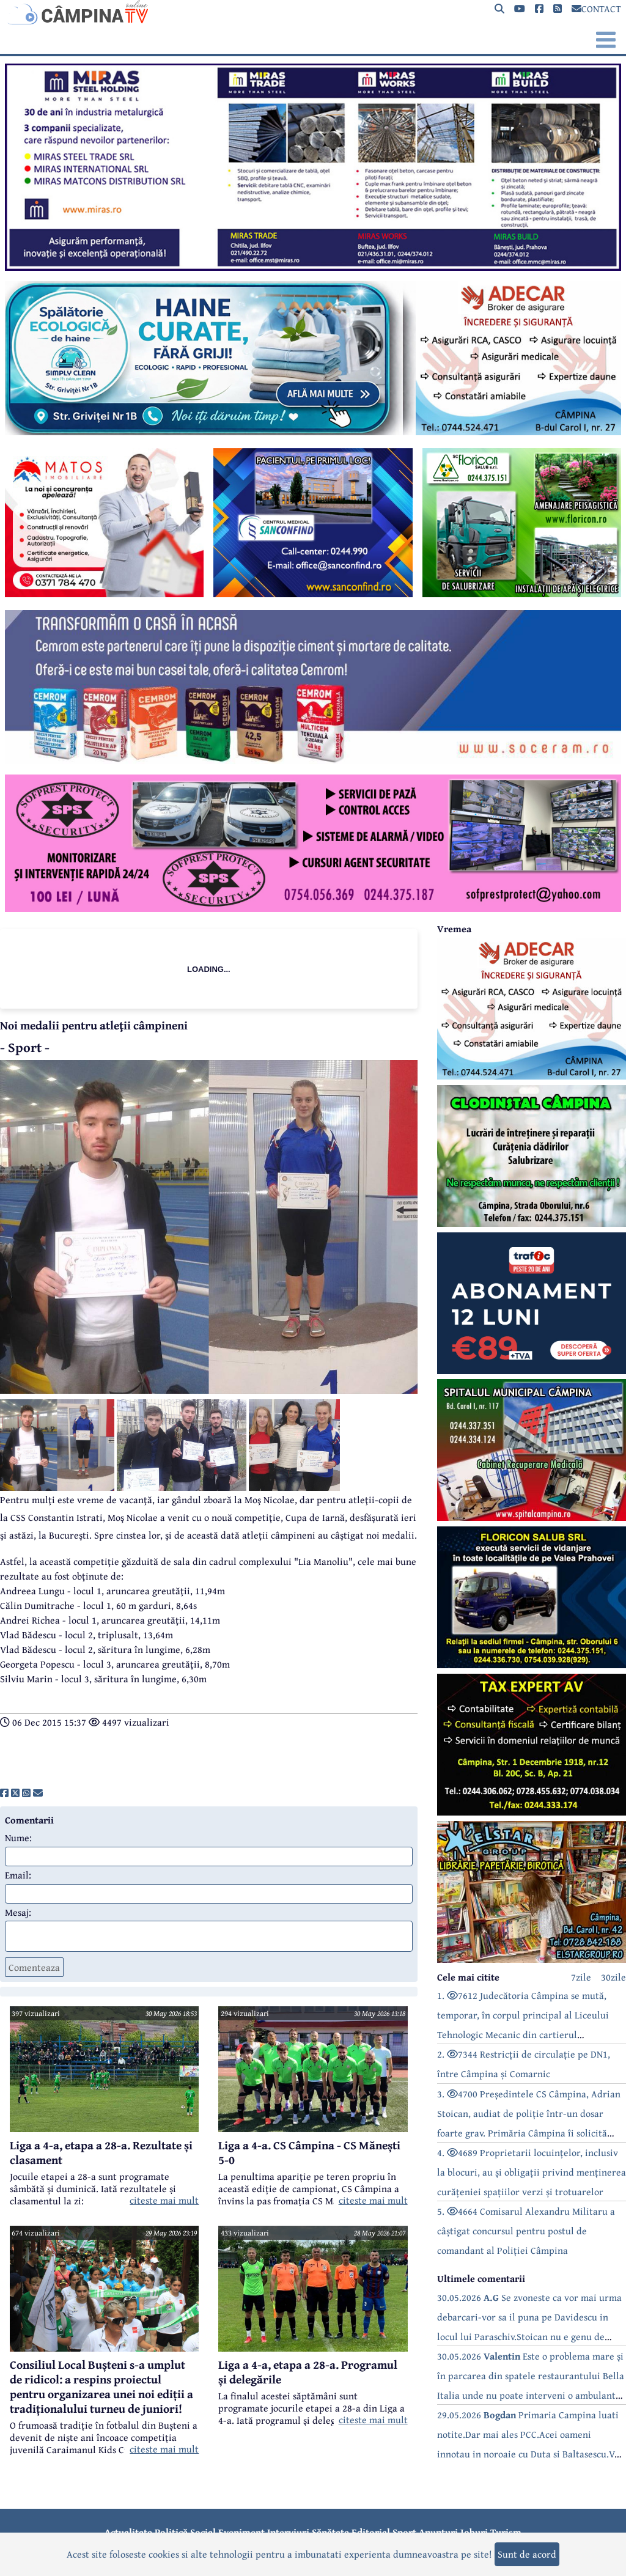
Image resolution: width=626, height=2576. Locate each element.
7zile (581, 1977)
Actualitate (128, 2532)
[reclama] (313, 267)
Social (203, 2532)
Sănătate (330, 2532)
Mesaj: (18, 1912)
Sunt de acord (527, 2554)
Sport (404, 2532)
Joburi (474, 2532)
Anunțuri (438, 2532)
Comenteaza (34, 1967)
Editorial (371, 2532)
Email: (18, 1875)
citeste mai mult (164, 2200)
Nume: (18, 1837)
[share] (4, 1793)
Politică (171, 2532)
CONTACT (596, 8)
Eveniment (241, 2532)
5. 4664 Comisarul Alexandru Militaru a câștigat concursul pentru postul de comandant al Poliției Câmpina (526, 2231)
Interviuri (288, 2532)
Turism (505, 2532)
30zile (613, 1977)
